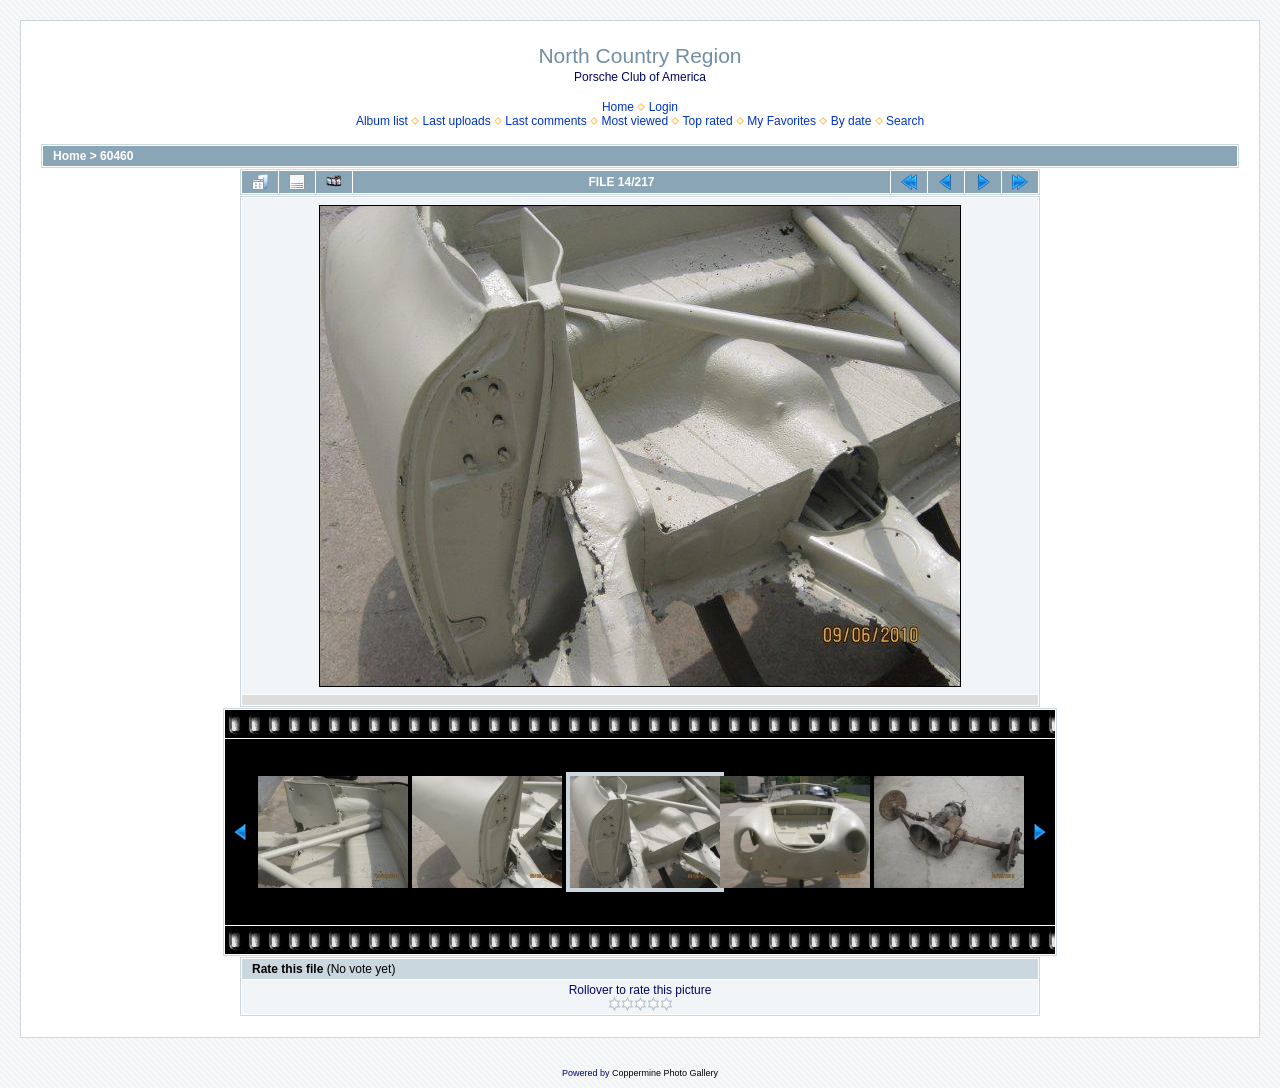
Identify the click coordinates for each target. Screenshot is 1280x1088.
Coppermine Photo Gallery (665, 1073)
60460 (116, 156)
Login (663, 107)
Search (905, 121)
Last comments (545, 121)
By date (851, 121)
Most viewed (634, 121)
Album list (382, 121)
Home (618, 107)
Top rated (708, 121)
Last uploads (457, 121)
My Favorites (781, 121)
